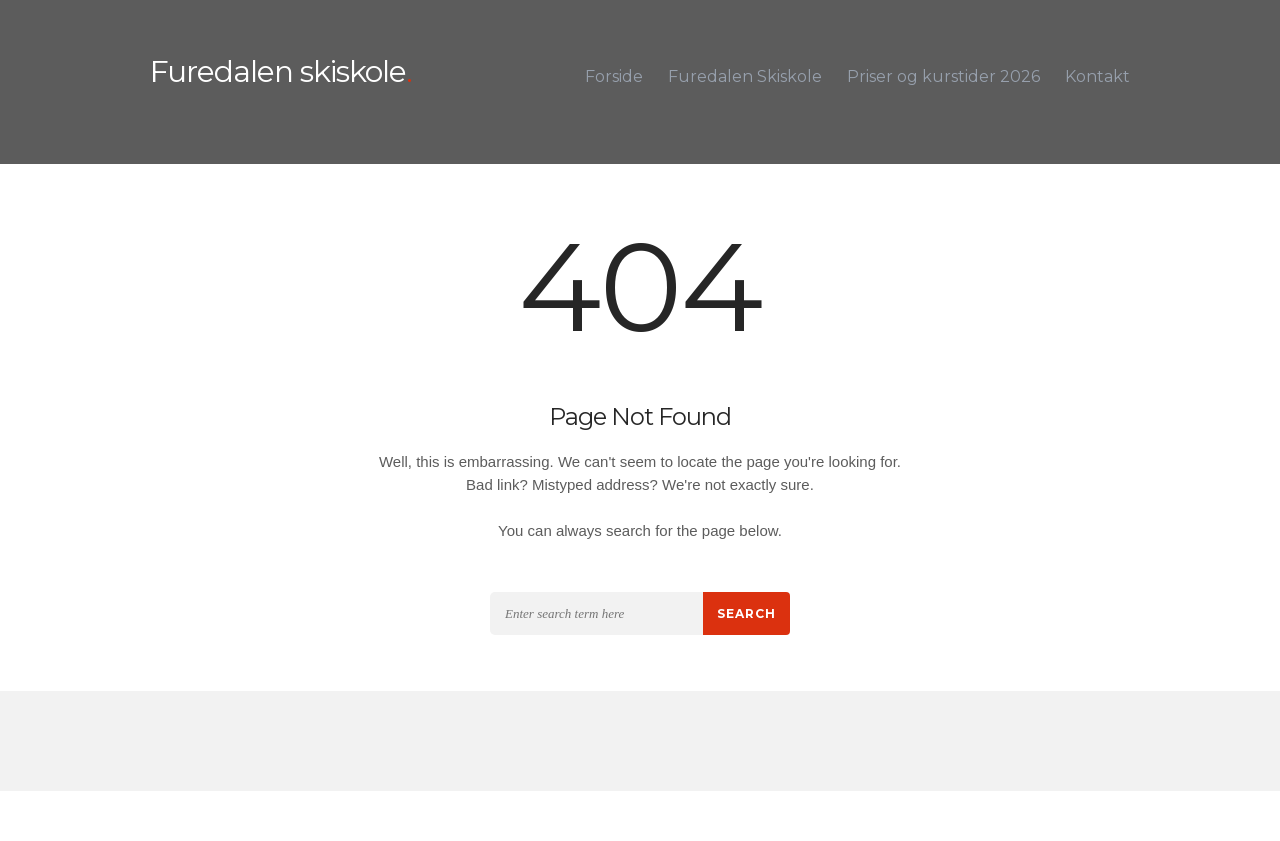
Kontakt (1097, 76)
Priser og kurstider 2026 (943, 76)
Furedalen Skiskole (745, 76)
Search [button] (746, 613)
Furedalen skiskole (278, 72)
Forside (614, 76)
